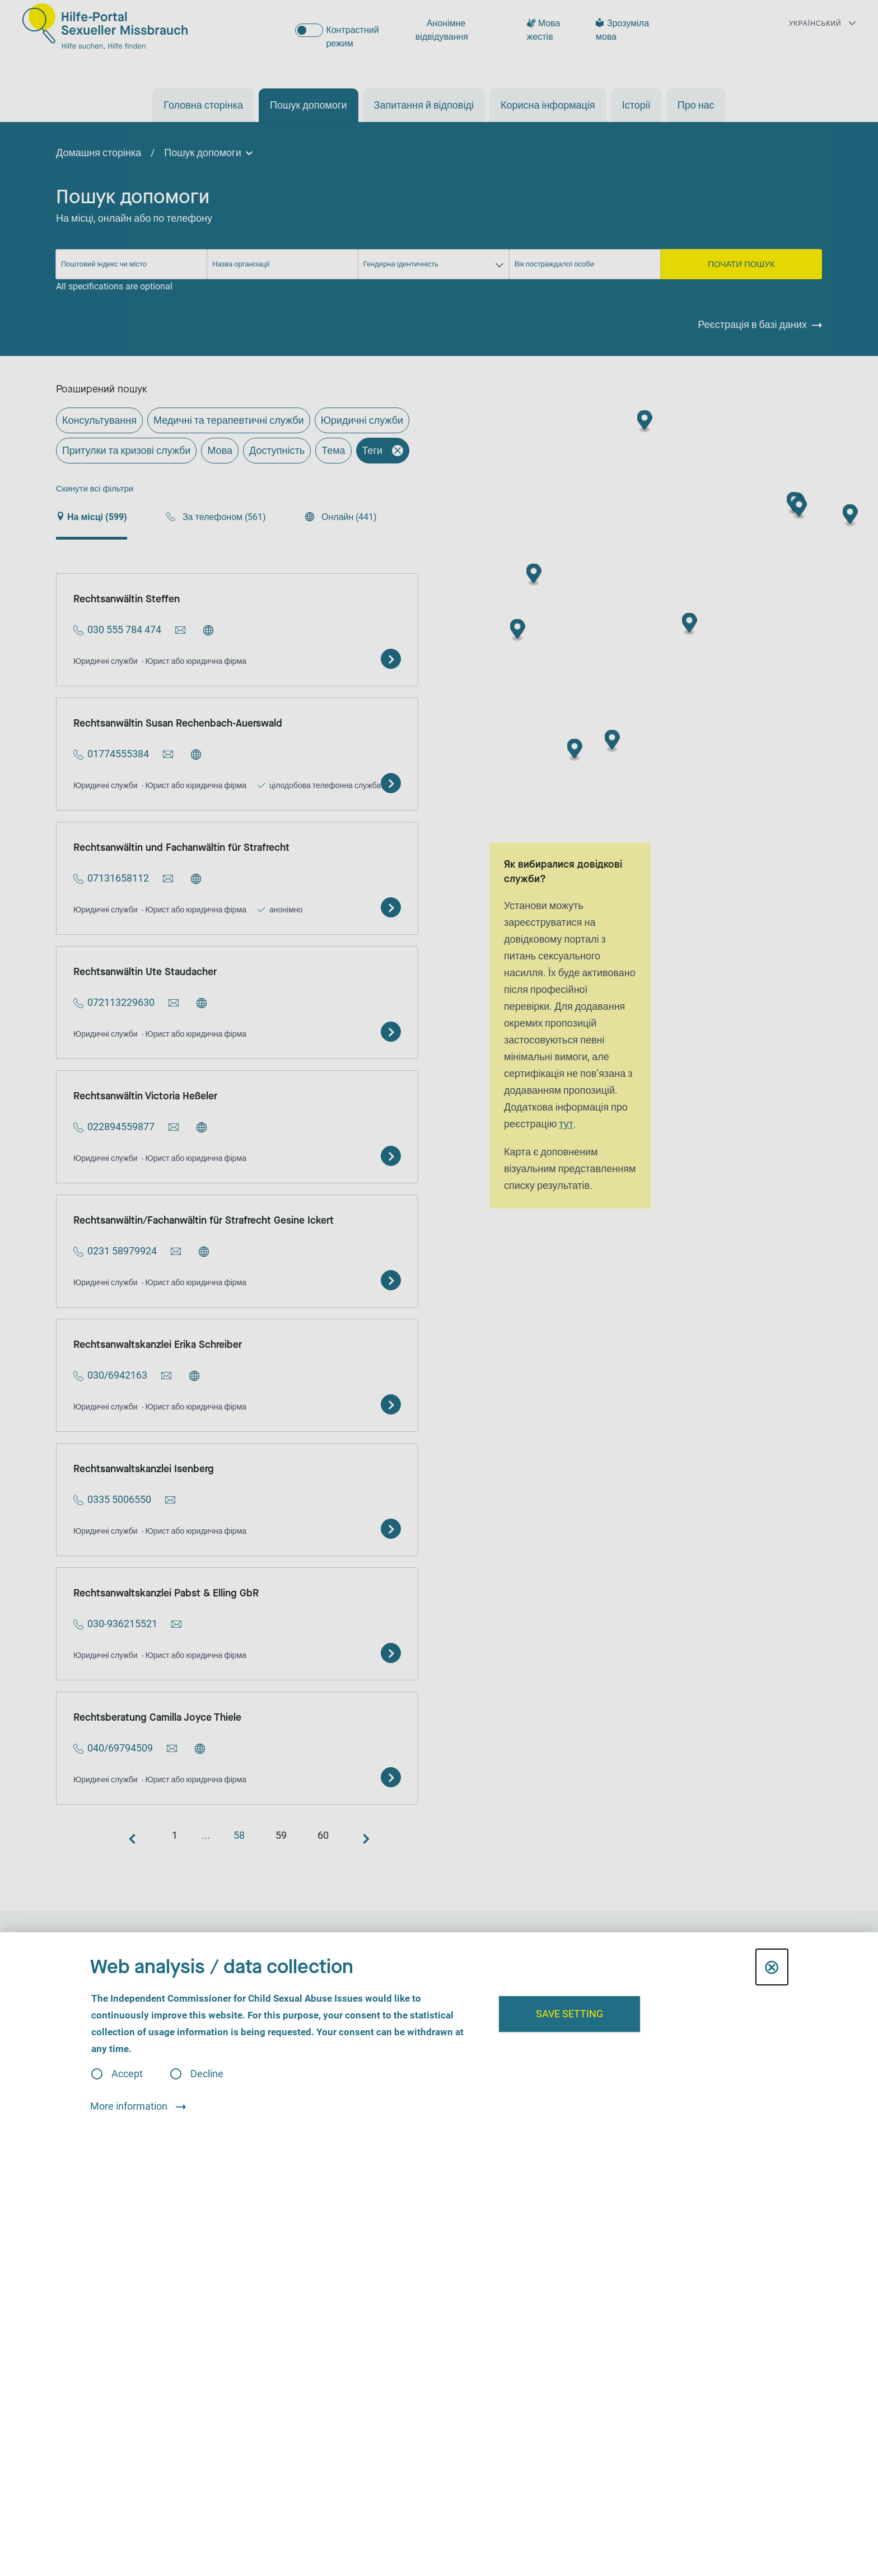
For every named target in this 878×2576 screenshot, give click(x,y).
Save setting (569, 2014)
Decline (206, 2074)
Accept (127, 2074)
